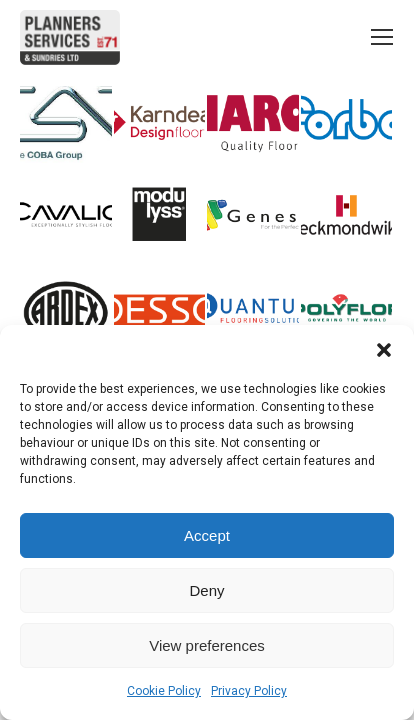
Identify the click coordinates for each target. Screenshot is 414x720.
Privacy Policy (249, 691)
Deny (206, 590)
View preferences (207, 645)
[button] (384, 350)
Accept (207, 535)
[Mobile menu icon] (382, 37)
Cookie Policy (164, 691)
